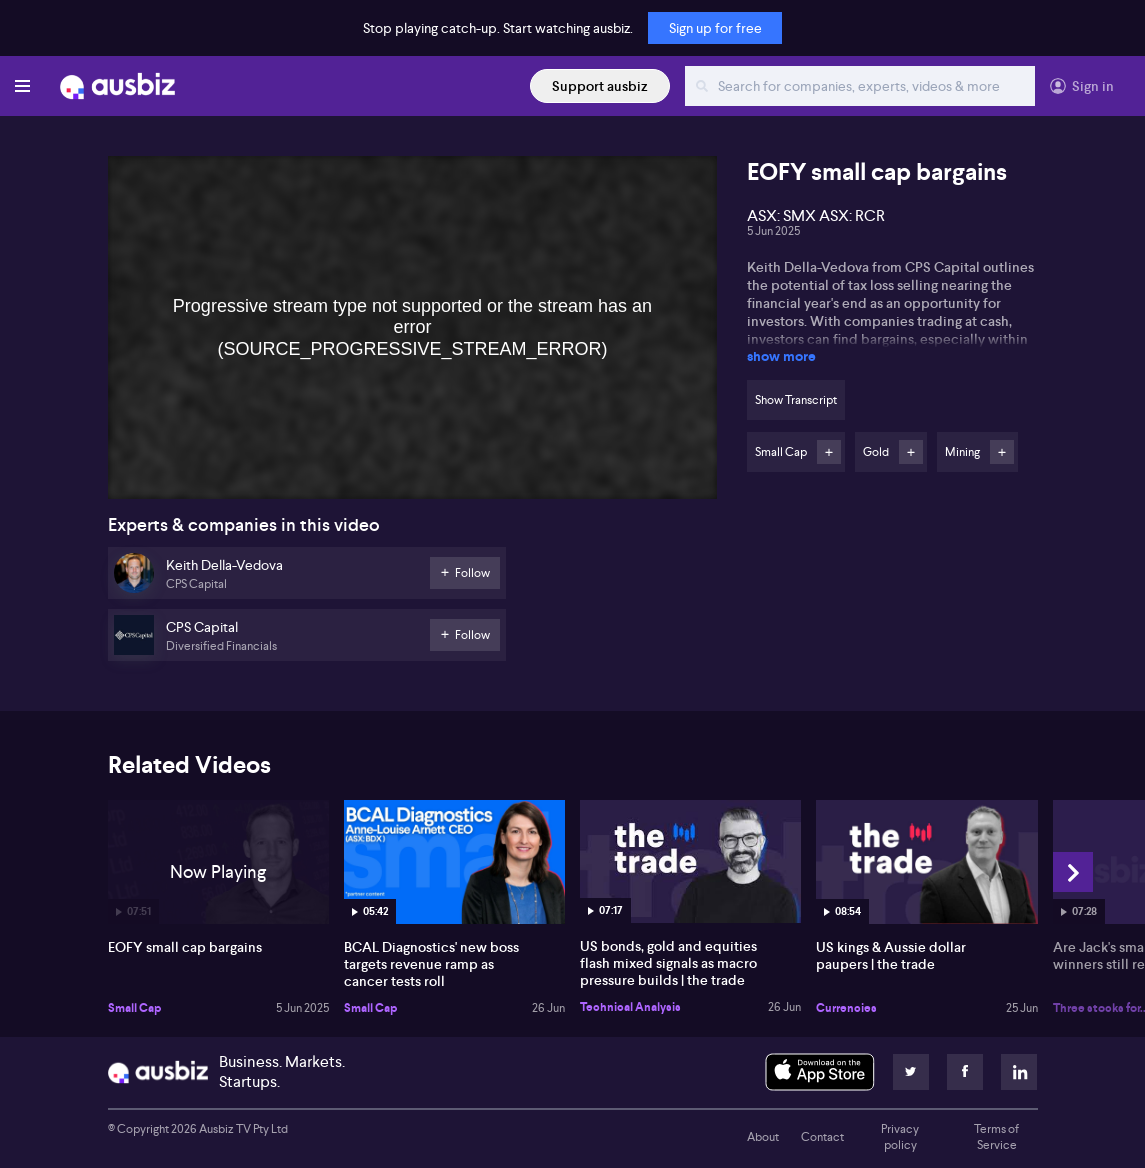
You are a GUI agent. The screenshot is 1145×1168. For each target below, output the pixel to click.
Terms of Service (996, 1137)
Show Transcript (796, 400)
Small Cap (134, 1008)
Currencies (846, 1008)
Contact (822, 1137)
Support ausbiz (600, 86)
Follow (829, 452)
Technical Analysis (630, 1007)
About (763, 1137)
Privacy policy (900, 1137)
